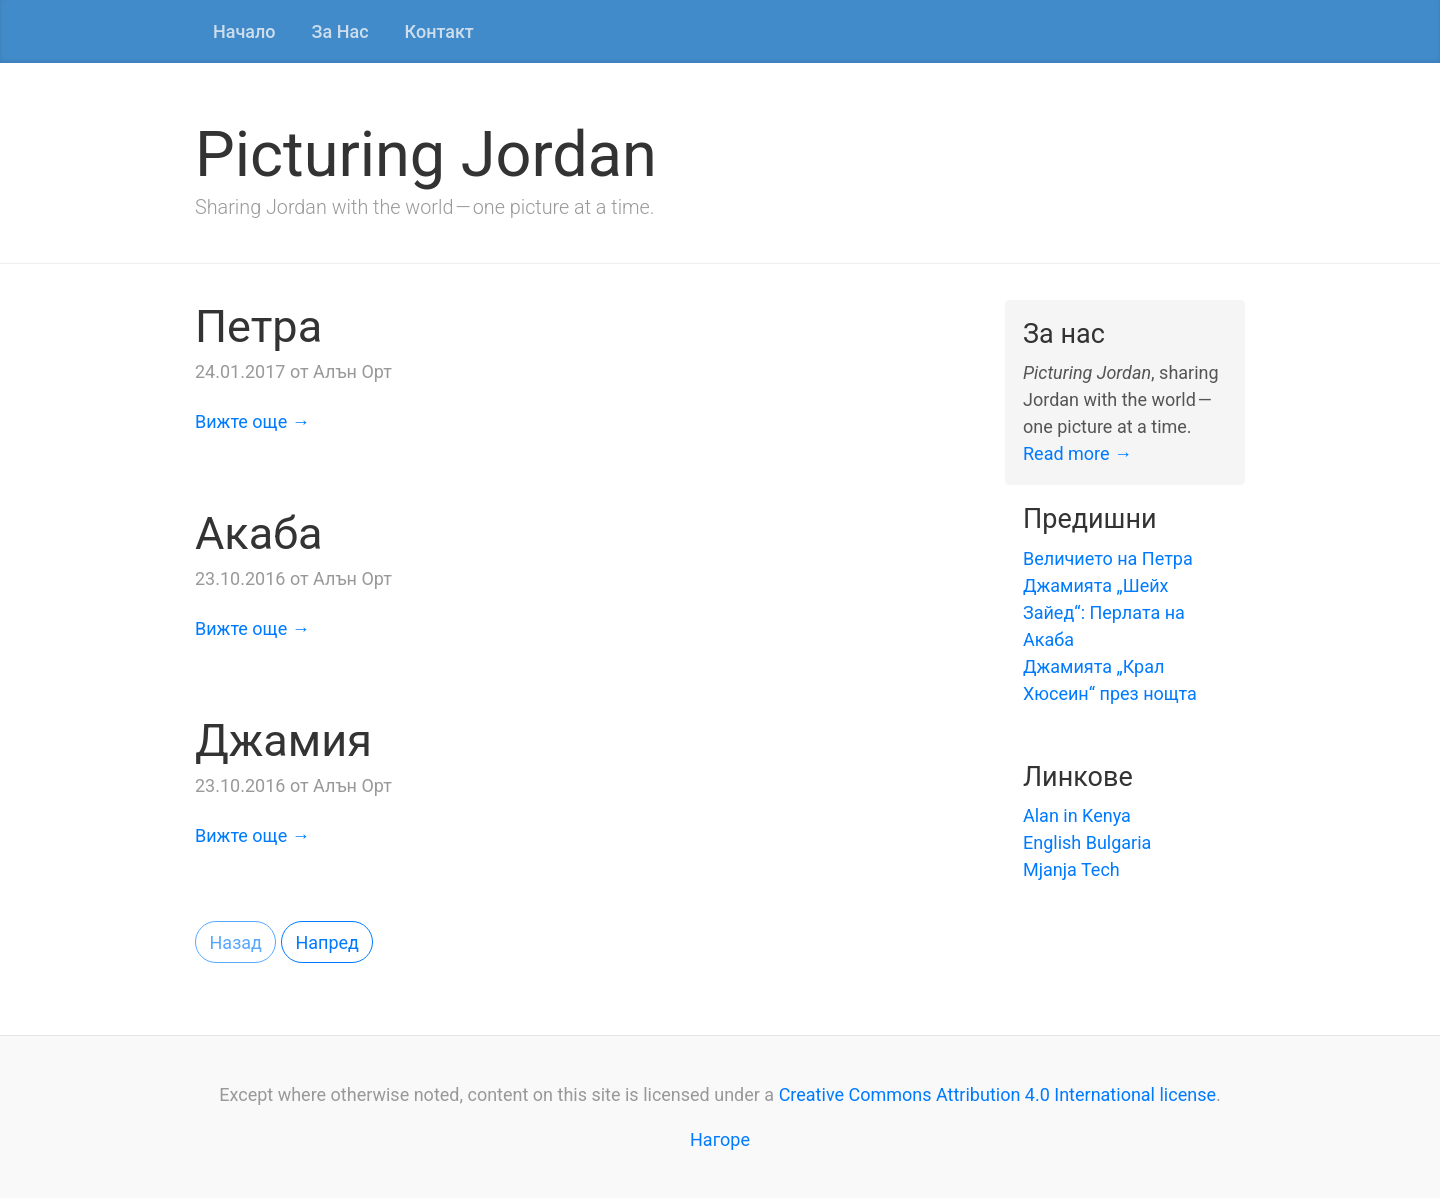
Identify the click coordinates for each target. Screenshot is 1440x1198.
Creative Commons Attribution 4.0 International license (997, 1094)
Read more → (1077, 453)
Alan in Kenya (1077, 815)
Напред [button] (327, 942)
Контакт (439, 31)
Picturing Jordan (426, 154)
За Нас (340, 31)
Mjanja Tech (1071, 869)
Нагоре (720, 1139)
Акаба (259, 533)
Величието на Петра (1108, 558)
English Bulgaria (1087, 842)
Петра (258, 326)
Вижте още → (252, 421)
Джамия (283, 740)
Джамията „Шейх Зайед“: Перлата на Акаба (1104, 612)
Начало (244, 31)
